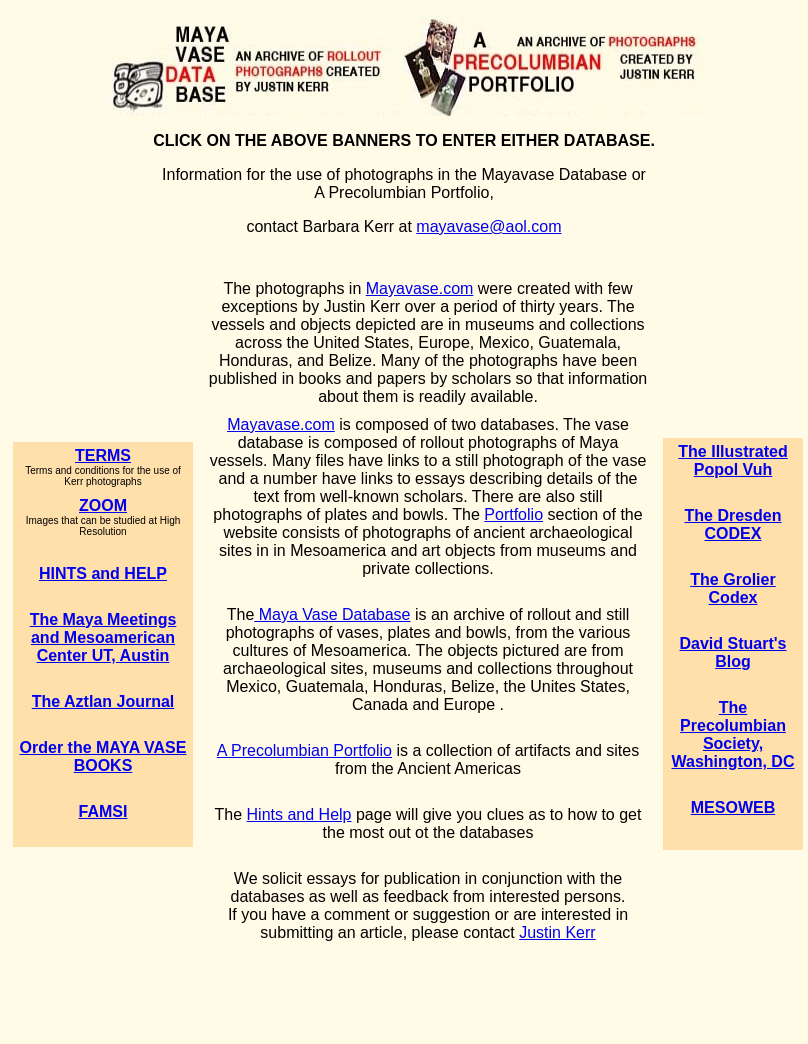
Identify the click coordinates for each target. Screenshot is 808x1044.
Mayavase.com (420, 288)
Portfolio (513, 514)
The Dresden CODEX (733, 524)
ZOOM (103, 505)
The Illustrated (732, 451)
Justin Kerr (557, 932)
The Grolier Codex (732, 588)
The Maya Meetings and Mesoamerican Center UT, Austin (103, 637)
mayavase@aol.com (488, 226)
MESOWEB (733, 807)
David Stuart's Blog (733, 652)
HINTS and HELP (103, 573)
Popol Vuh (733, 469)
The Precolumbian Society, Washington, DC (733, 734)
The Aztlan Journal (103, 701)
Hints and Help (299, 814)
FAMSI (103, 811)
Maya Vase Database (332, 614)
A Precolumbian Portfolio (304, 750)
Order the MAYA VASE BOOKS (103, 756)
